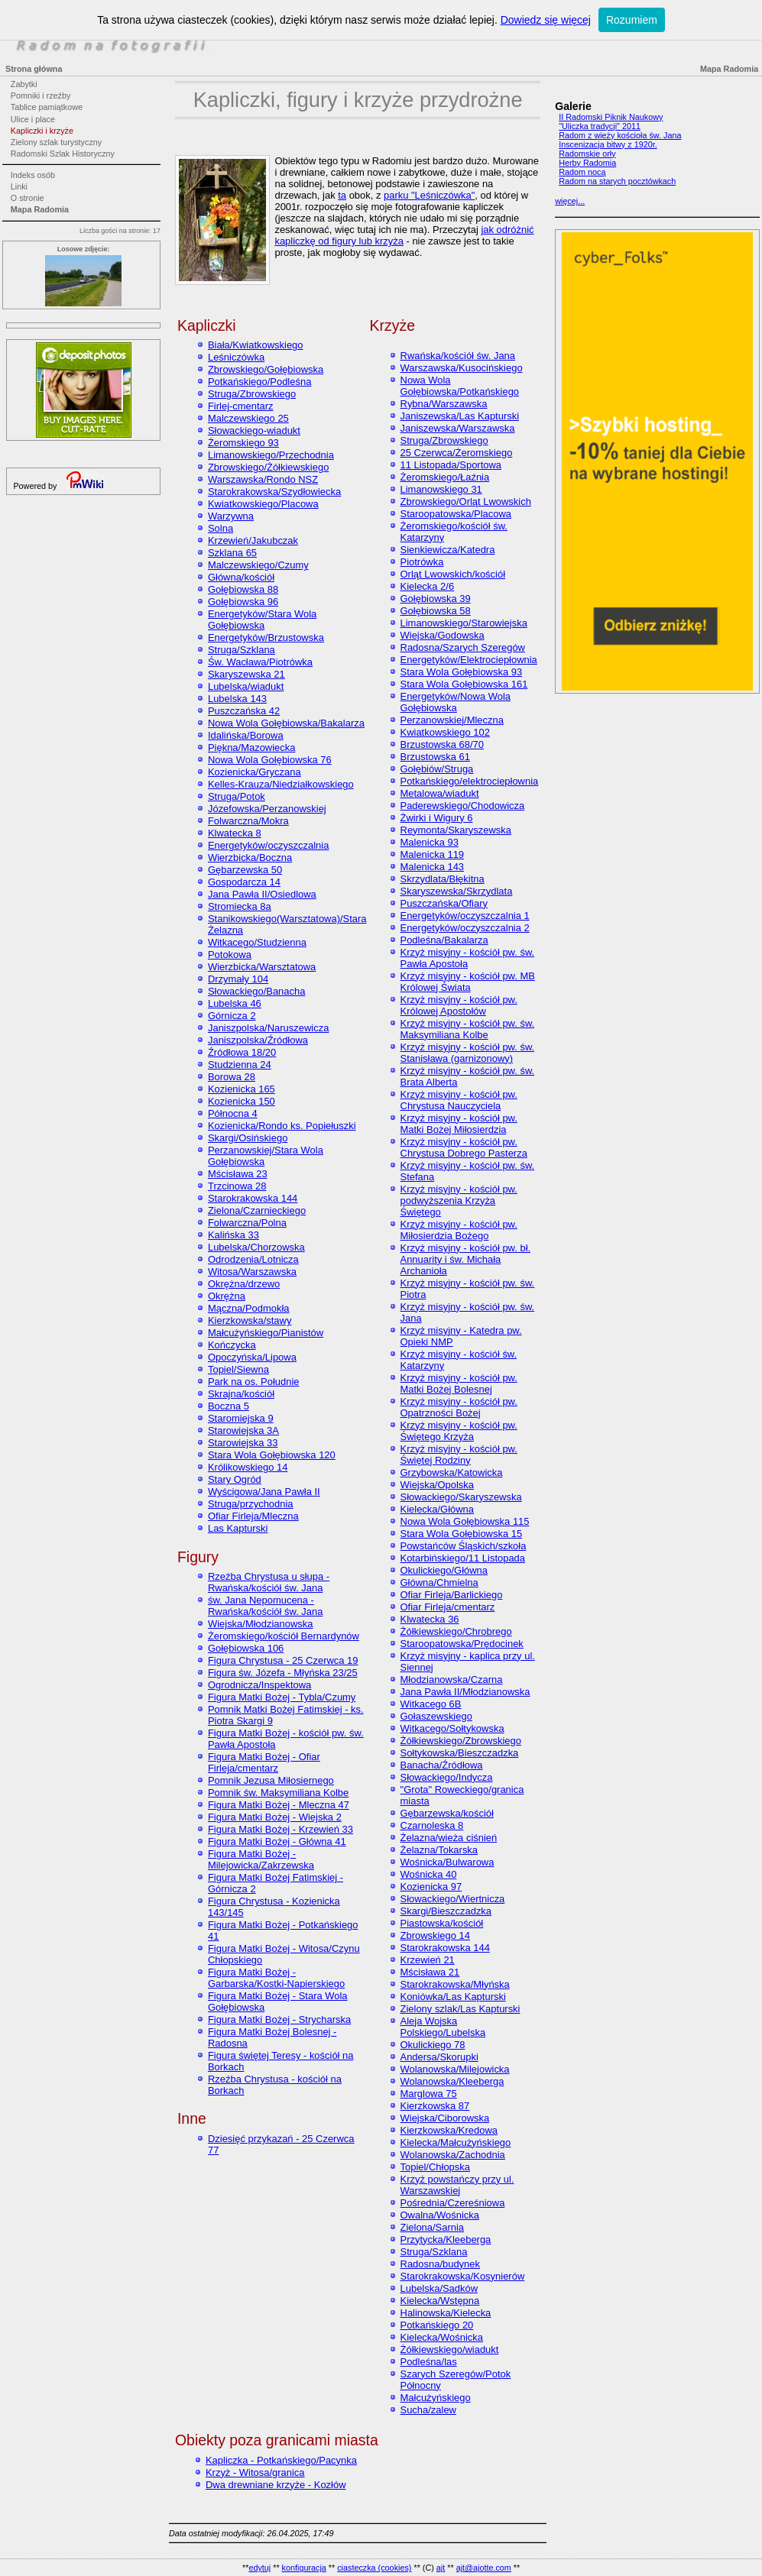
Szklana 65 (232, 552)
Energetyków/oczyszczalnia (268, 845)
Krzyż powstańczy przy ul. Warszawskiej (457, 2184)
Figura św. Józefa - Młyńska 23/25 (283, 1672)
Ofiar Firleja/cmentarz (447, 1607)
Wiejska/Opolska (437, 1484)
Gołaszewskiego (436, 1716)
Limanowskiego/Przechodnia (271, 455)
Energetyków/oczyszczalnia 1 (465, 915)
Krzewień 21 (427, 1960)
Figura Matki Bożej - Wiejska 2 (275, 1817)
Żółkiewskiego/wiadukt (449, 2349)
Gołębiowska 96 (243, 601)
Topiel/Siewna (238, 1369)
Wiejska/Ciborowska (445, 2118)
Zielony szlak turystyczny (56, 142)
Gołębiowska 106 (246, 1648)
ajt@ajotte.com (483, 2567)
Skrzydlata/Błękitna (442, 879)
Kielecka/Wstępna (440, 2300)
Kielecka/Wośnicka (441, 2337)
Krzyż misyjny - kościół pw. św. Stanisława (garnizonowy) (467, 1052)
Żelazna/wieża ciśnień (449, 1837)
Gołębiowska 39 (435, 598)
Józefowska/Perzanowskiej (267, 808)
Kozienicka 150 (241, 1101)
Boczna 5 (228, 1406)
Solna (220, 528)
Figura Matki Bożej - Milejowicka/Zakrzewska (261, 1859)
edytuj (259, 2567)
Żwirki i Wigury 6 (436, 818)
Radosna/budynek (440, 2264)
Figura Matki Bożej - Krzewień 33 (280, 1829)
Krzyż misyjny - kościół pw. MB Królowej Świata (467, 981)
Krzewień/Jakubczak (253, 540)
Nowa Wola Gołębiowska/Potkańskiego (460, 385)
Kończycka (232, 1345)
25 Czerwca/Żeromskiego (456, 452)
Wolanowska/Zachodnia (452, 2154)
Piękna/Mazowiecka (251, 747)
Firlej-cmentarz (241, 406)
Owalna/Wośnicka (439, 2215)
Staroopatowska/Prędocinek (462, 1643)
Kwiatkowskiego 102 (445, 732)
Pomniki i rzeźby (41, 95)
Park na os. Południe (254, 1381)
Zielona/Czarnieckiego (257, 1210)
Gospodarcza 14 (244, 882)
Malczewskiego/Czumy (258, 565)
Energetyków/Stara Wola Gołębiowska (262, 619)
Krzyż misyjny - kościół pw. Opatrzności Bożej (458, 1407)
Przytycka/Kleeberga (445, 2239)
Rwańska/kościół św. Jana (457, 355)
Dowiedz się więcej (546, 20)
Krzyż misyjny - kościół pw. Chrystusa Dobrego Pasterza (463, 1147)
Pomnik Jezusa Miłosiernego (271, 1780)
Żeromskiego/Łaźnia (445, 477)
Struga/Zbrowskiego (252, 394)
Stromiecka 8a (239, 906)
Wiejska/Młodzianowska (260, 1623)
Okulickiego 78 (432, 2044)
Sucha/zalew (428, 2410)
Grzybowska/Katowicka (451, 1472)
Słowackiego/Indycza (446, 1777)
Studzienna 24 (239, 1064)
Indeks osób (33, 175)
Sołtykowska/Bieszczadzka (459, 1753)
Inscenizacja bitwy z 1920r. (608, 144)
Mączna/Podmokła (249, 1308)
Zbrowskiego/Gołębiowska (265, 369)
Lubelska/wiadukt (246, 686)
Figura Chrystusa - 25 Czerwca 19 (283, 1660)
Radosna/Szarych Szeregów (462, 647)
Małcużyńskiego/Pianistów (265, 1332)
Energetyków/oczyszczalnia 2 (465, 928)
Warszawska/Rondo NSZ (263, 479)
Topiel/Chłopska (435, 2167)
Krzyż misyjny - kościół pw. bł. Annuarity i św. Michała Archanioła (465, 1259)
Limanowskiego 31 (441, 489)
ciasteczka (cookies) (374, 2567)
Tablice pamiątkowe (47, 107)
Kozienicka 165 (241, 1089)
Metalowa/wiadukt (439, 793)
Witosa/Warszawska (252, 1271)
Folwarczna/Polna (247, 1222)
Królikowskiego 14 (247, 1467)
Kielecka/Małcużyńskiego (455, 2142)
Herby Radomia (587, 162)
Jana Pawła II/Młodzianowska (465, 1691)
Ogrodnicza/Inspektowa (259, 1685)
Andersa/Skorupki (439, 2057)
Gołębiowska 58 (435, 610)
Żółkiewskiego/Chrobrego (456, 1631)
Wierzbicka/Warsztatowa (262, 966)
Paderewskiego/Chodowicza (462, 805)
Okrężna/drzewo (244, 1284)
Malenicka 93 (429, 842)
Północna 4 (233, 1113)
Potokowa (229, 954)
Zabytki (24, 84)
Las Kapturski (238, 1528)
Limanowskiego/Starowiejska (463, 623)
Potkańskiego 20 (437, 2325)
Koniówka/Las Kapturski (453, 1996)
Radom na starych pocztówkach (617, 181)
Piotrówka (422, 562)
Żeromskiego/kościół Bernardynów (283, 1636)
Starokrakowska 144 (252, 1198)
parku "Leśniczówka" (429, 195)
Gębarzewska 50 (245, 869)
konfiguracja (304, 2567)
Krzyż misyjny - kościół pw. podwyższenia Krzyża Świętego (458, 1200)
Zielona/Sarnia (432, 2227)
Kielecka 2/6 (427, 586)
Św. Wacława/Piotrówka (260, 662)
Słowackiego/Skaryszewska (461, 1497)
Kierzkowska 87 (435, 2106)
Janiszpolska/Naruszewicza (268, 1028)
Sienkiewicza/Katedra (447, 549)
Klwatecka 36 (429, 1619)
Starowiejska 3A (243, 1430)
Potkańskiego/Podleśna (259, 381)
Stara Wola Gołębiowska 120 (272, 1455)
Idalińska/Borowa (246, 735)
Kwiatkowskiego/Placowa (263, 504)
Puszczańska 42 (244, 711)
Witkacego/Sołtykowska (452, 1728)
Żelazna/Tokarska (439, 1850)
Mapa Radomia (40, 209)
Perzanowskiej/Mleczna (452, 720)
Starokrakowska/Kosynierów (462, 2276)
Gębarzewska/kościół (447, 1813)
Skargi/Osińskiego (247, 1138)
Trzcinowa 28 (237, 1186)
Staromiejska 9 (241, 1418)
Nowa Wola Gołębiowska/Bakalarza (286, 723)
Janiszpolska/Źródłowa (258, 1040)
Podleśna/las (428, 2361)
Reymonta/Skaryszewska (455, 830)
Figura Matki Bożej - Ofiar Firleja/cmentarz (264, 1762)
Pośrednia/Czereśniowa (452, 2203)
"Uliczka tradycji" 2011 (599, 126)
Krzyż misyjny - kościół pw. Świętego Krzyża (458, 1430)
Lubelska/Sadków (439, 2288)
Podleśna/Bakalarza (444, 940)
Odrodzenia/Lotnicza (253, 1259)
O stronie (27, 197)
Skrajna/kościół (241, 1394)
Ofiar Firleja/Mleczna (253, 1516)
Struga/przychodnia (250, 1504)
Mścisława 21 (430, 1972)
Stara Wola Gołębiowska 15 (461, 1533)
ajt (440, 2567)
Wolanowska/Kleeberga (452, 2081)
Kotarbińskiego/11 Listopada (462, 1558)
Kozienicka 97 (431, 1886)
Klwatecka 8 (234, 833)
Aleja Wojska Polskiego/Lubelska (443, 2026)
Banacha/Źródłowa (441, 1765)
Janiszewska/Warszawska (457, 428)
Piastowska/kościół (442, 1923)
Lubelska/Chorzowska (256, 1247)
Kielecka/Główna (437, 1509)
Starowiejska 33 (242, 1442)
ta (342, 195)
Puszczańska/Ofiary (444, 903)
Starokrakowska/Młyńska (455, 1984)
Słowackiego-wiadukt (254, 430)
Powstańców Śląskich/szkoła (463, 1546)
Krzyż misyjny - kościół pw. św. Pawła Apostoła (467, 958)
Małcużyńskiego (435, 2397)
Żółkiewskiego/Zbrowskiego (460, 1740)
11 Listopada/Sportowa (451, 465)
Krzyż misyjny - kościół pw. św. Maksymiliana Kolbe (467, 1029)
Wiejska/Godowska (442, 635)
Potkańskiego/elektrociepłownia (469, 781)
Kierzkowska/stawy (249, 1320)
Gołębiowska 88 (243, 589)
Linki (19, 186)
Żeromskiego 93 (243, 442)
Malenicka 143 (432, 866)
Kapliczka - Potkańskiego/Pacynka (281, 2460)
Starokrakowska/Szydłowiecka (274, 491)
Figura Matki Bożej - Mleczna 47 (278, 1805)
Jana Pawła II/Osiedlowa (262, 894)
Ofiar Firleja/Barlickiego (451, 1594)
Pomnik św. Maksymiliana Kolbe (278, 1792)
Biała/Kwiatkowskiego (255, 345)
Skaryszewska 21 (246, 674)
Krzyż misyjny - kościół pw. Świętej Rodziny (458, 1454)
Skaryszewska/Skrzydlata (456, 891)
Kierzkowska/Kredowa (449, 2130)
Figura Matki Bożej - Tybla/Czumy (281, 1697)
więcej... (570, 200)
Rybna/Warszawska (444, 403)
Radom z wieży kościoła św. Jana (620, 135)
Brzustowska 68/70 (442, 744)
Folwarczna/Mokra (248, 821)
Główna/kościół (241, 577)
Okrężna (226, 1296)
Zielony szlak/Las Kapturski (460, 2009)
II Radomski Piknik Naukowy (611, 116)
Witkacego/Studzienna (257, 942)
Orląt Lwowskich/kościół (453, 574)
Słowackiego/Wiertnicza (452, 1898)
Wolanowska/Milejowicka (455, 2069)
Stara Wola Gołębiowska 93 (461, 672)
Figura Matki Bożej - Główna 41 (277, 1841)
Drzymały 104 (238, 979)
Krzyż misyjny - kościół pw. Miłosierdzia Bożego (458, 1229)
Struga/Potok (236, 796)
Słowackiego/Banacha (256, 991)
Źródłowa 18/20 (242, 1052)
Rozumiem (631, 20)
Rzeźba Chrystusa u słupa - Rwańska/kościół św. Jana (268, 1582)
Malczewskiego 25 (248, 418)
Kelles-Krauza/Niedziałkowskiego (281, 784)
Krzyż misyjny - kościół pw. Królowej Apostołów (458, 1005)
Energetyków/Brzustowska (266, 637)
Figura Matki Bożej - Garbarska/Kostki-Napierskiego (276, 1977)
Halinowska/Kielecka (445, 2313)
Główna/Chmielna (439, 1582)
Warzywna (231, 516)
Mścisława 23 (238, 1174)
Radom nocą (582, 171)
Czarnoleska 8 (432, 1825)
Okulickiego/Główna (444, 1570)
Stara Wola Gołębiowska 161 (464, 684)
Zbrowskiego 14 (435, 1935)
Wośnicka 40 (428, 1874)
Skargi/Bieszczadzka (446, 1911)
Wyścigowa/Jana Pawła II (264, 1491)
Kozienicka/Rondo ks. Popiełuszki (282, 1125)
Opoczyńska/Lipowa (252, 1357)
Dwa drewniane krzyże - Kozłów (276, 2484)
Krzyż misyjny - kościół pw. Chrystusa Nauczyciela (458, 1100)
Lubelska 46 (234, 1003)
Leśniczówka (236, 357)
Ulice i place (33, 119)
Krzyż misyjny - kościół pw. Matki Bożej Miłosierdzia (458, 1123)
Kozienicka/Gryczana (254, 772)
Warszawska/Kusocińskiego (461, 368)
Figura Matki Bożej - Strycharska (279, 2019)
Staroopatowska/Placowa (455, 513)
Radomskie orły (587, 153)
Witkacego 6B (431, 1704)
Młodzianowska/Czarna (451, 1679)
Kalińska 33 (233, 1235)
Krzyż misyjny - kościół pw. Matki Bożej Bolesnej (458, 1383)
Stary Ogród (234, 1479)
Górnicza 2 (232, 1015)
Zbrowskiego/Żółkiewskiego (268, 467)
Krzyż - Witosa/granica (255, 2472)
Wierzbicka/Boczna (250, 857)
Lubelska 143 (237, 698)
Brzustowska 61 (435, 756)
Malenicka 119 (432, 854)
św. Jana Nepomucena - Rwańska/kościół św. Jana (265, 1605)
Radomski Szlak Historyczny (63, 153)
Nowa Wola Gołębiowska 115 (465, 1521)
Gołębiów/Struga (437, 769)
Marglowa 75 (428, 2093)
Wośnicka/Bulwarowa (447, 1862)
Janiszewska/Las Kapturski (460, 416)
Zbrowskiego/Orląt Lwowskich (465, 501)
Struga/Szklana (241, 649)
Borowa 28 (231, 1077)
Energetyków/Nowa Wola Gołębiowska (455, 702)
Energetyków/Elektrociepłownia (468, 659)
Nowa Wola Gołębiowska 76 (270, 759)
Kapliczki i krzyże (42, 130)
